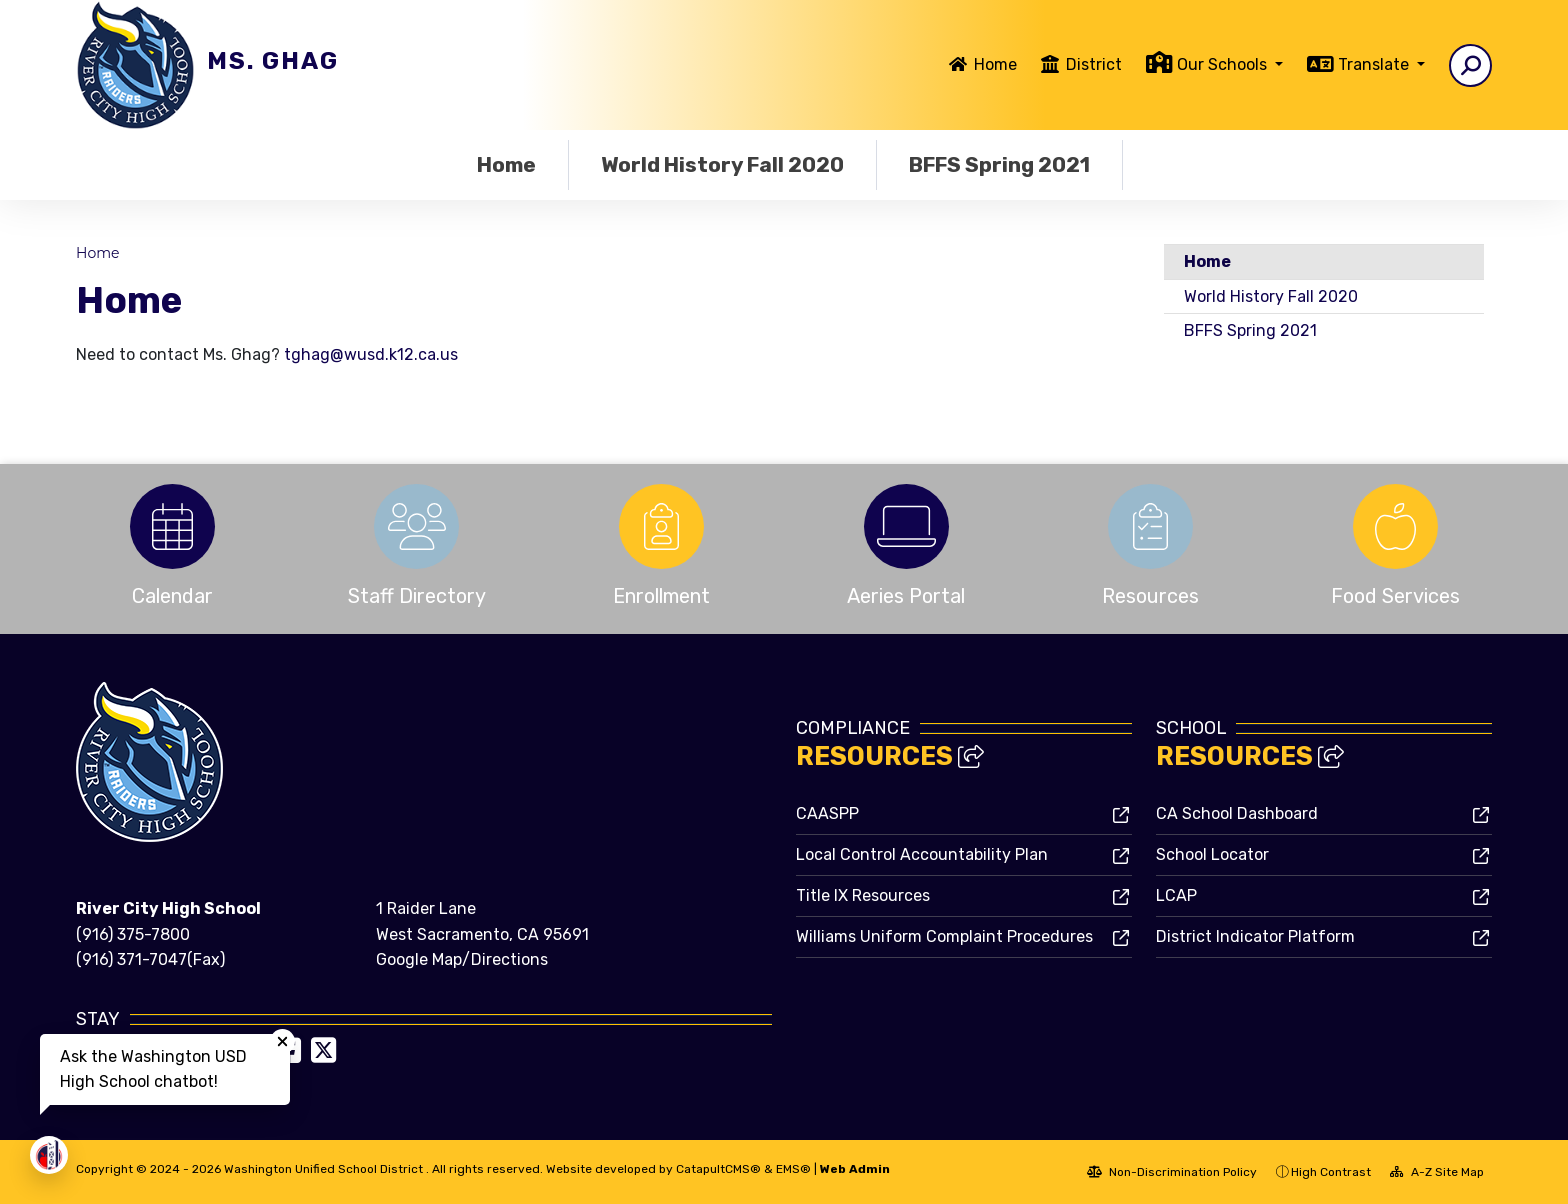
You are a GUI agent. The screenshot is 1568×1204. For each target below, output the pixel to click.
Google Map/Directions (462, 959)
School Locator (1212, 854)
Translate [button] (1375, 64)
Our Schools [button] (1224, 64)
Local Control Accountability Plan (922, 854)
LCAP (1176, 895)
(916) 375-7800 (133, 934)
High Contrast (1331, 1172)
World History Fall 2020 (722, 164)
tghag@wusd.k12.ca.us (371, 354)
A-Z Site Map (1437, 1172)
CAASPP (827, 813)
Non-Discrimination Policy (1172, 1172)
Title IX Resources (863, 895)
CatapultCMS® (718, 1169)
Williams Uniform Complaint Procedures (944, 936)
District (1094, 64)
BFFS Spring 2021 (999, 164)
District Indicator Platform (1255, 936)
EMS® (793, 1169)
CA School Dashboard (1237, 813)
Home (995, 64)
